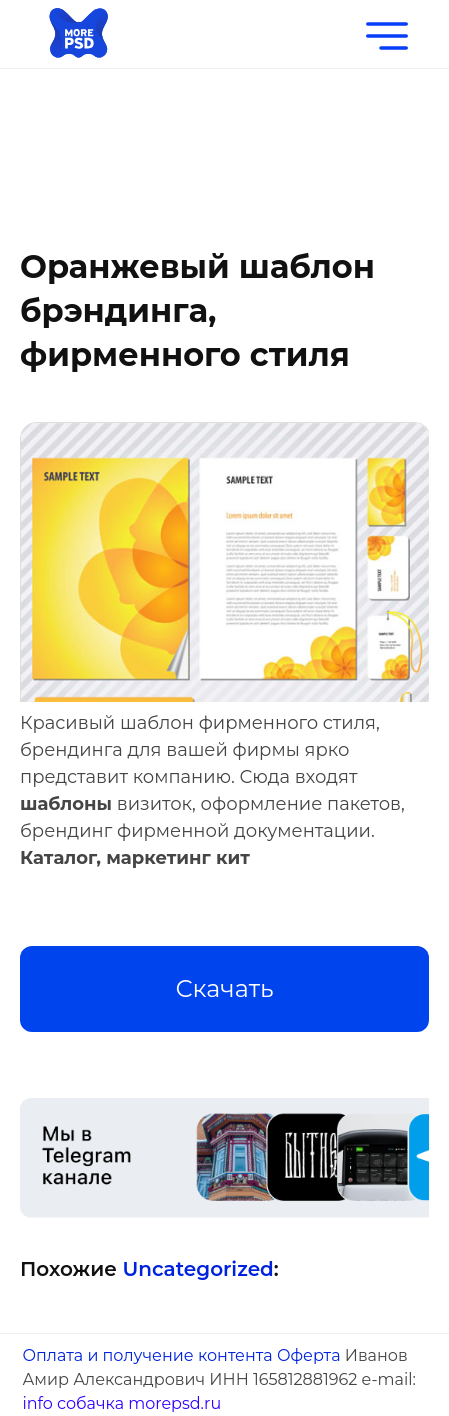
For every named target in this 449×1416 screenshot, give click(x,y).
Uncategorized (197, 1269)
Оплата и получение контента (147, 1355)
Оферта (309, 1355)
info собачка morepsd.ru (121, 1403)
